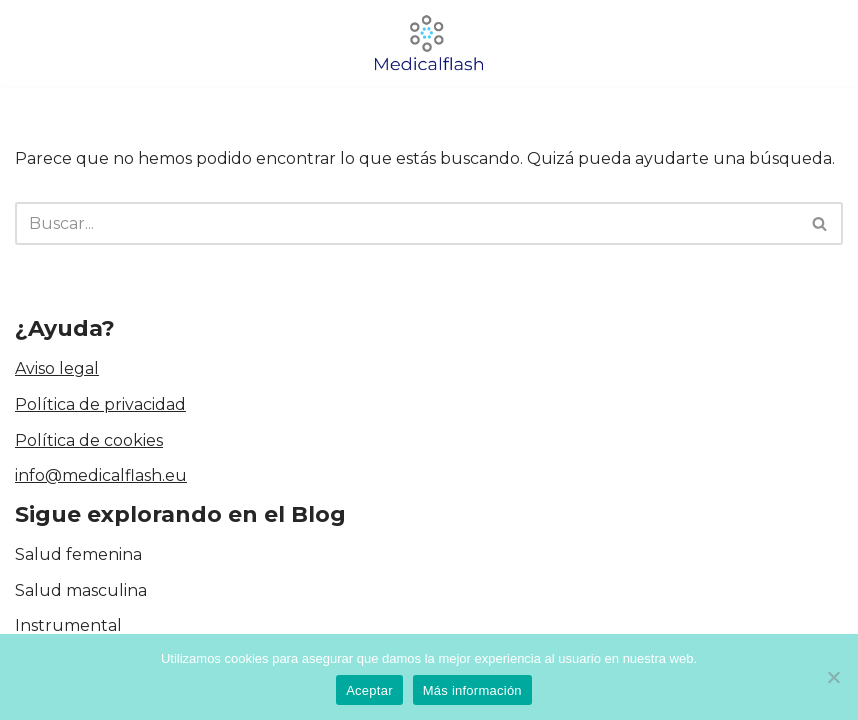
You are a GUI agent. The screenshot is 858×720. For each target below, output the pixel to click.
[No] (833, 677)
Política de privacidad (100, 404)
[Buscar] (406, 223)
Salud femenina (78, 554)
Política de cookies (89, 440)
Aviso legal (57, 368)
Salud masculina (81, 590)
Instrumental (68, 625)
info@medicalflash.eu (101, 475)
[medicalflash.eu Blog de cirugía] (429, 43)
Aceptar (369, 690)
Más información (472, 690)
